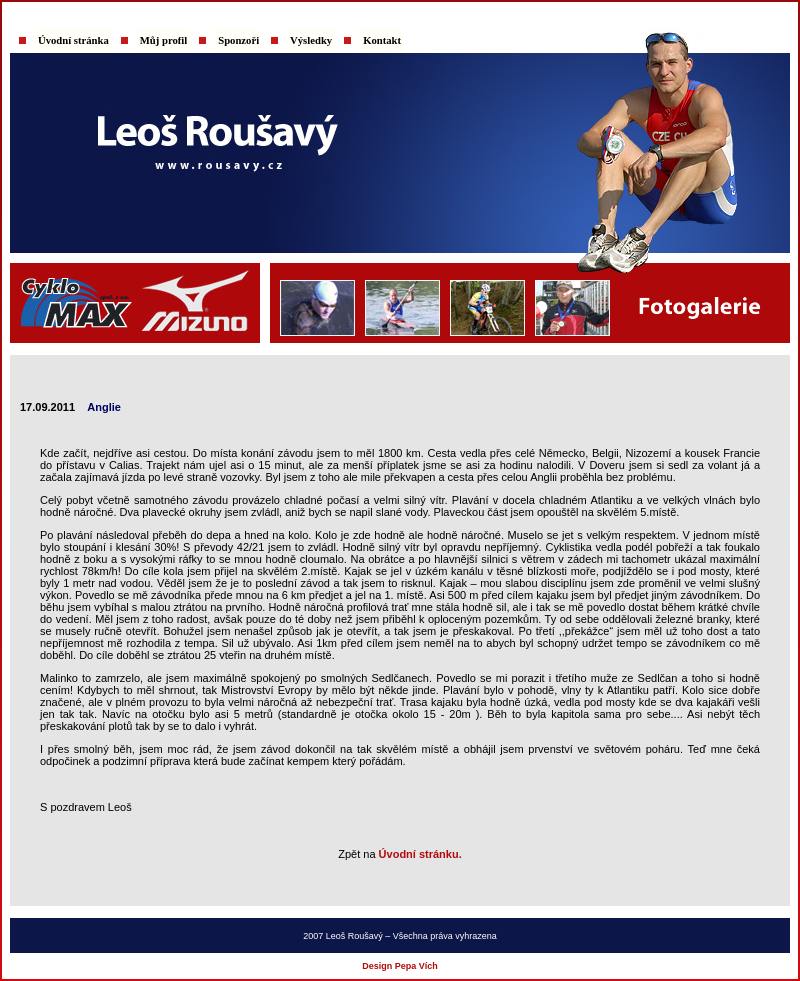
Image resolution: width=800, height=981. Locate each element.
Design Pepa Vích (400, 966)
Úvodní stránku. (420, 854)
